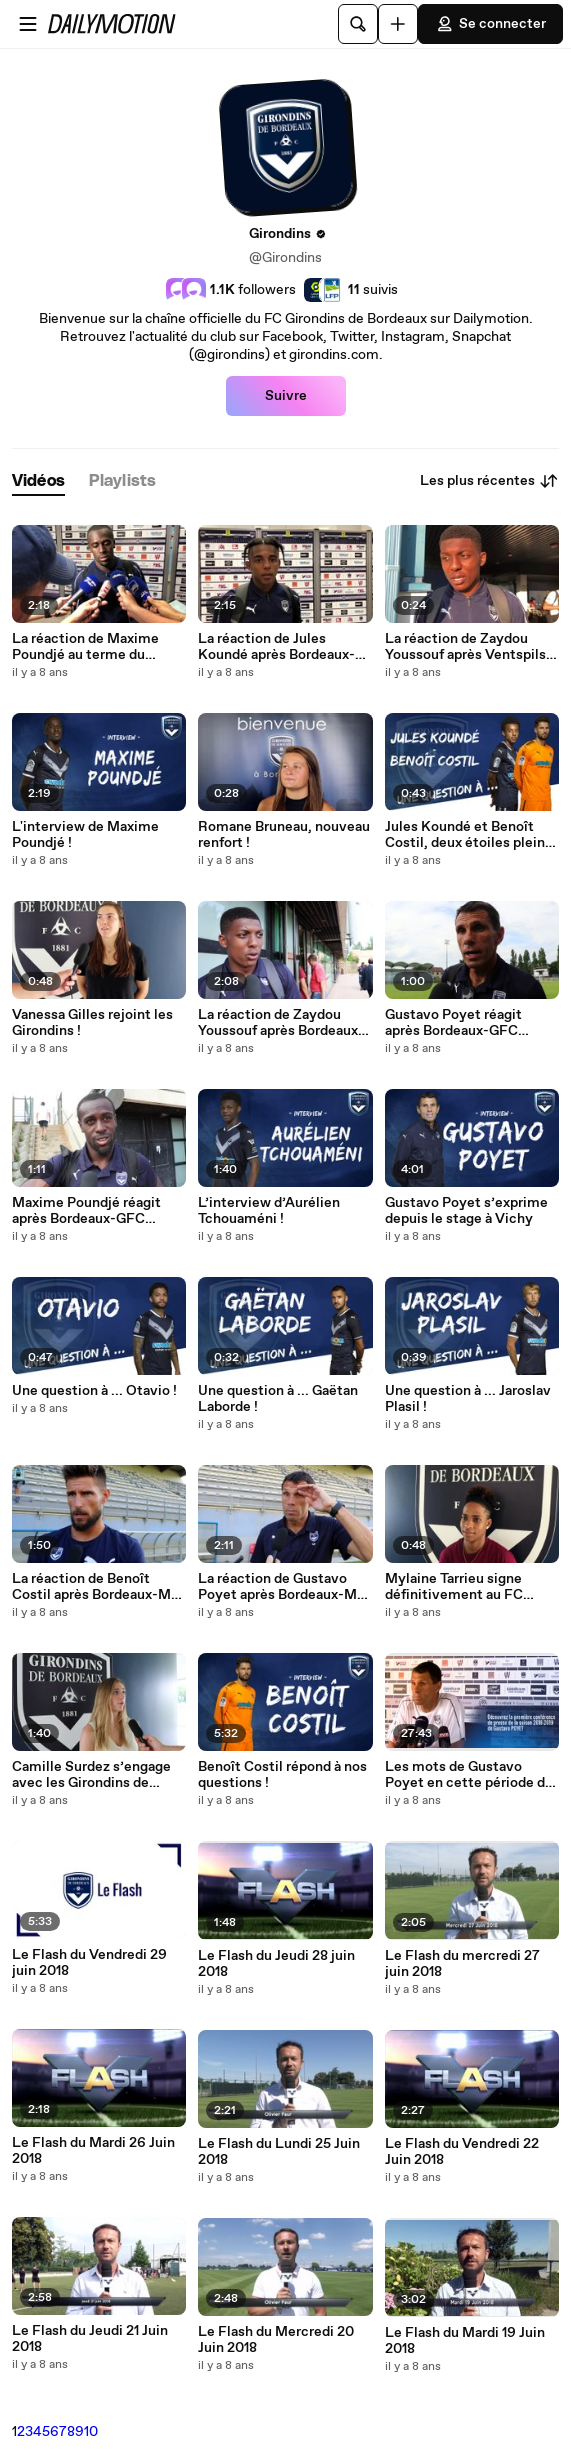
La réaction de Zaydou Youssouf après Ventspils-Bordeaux (468, 647)
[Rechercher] (358, 24)
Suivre (286, 396)
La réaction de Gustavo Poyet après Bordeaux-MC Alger (282, 1587)
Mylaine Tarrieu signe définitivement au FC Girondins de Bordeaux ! (460, 1587)
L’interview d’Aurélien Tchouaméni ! (269, 1211)
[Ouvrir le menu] (28, 24)
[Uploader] (398, 24)
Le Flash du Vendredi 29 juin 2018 (89, 1963)
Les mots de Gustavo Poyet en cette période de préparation (469, 1775)
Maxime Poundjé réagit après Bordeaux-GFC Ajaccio (86, 1211)
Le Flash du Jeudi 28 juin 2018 (276, 1964)
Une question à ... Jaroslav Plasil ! (468, 1399)
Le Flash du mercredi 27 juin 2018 (462, 1964)
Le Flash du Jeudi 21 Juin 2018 (90, 2339)
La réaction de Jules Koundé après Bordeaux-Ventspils (276, 647)
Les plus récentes (489, 481)
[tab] (38, 481)
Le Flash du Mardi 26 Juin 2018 (93, 2151)
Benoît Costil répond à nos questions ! (282, 1775)
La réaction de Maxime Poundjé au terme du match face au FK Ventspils (85, 647)
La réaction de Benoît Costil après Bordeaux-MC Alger (96, 1587)
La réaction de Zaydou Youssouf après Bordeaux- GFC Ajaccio (281, 1023)
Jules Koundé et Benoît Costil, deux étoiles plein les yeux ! (465, 835)
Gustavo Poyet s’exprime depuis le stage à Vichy (466, 1211)
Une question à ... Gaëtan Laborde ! (278, 1399)
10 (91, 2432)
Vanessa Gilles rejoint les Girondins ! (92, 1023)
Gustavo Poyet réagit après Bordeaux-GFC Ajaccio (453, 1023)
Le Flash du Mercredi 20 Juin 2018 (276, 2340)
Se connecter (490, 24)
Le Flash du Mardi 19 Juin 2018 (465, 2341)
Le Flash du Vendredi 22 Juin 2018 (462, 2152)
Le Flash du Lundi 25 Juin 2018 (279, 2152)
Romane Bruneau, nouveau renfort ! (284, 835)
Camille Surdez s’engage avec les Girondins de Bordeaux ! (91, 1775)
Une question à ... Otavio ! (94, 1391)
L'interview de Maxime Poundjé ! (85, 835)
